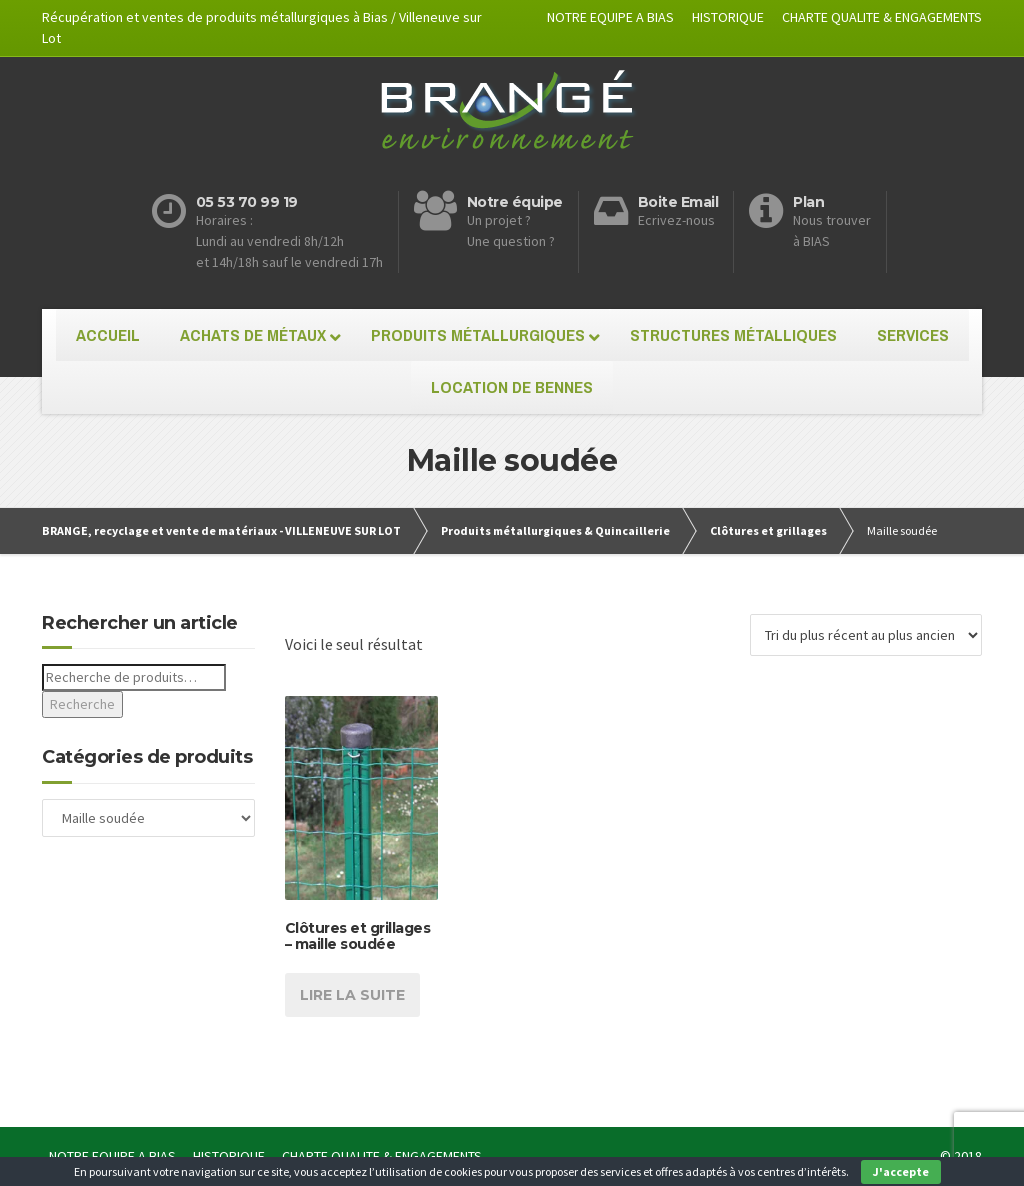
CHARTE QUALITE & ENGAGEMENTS (882, 17)
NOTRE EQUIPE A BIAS (610, 17)
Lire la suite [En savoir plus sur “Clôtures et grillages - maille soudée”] (352, 995)
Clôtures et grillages (768, 530)
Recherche (82, 704)
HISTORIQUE (728, 17)
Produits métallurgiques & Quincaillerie (555, 530)
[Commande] (866, 635)
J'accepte (901, 1171)
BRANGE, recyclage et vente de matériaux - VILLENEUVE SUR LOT (221, 530)
